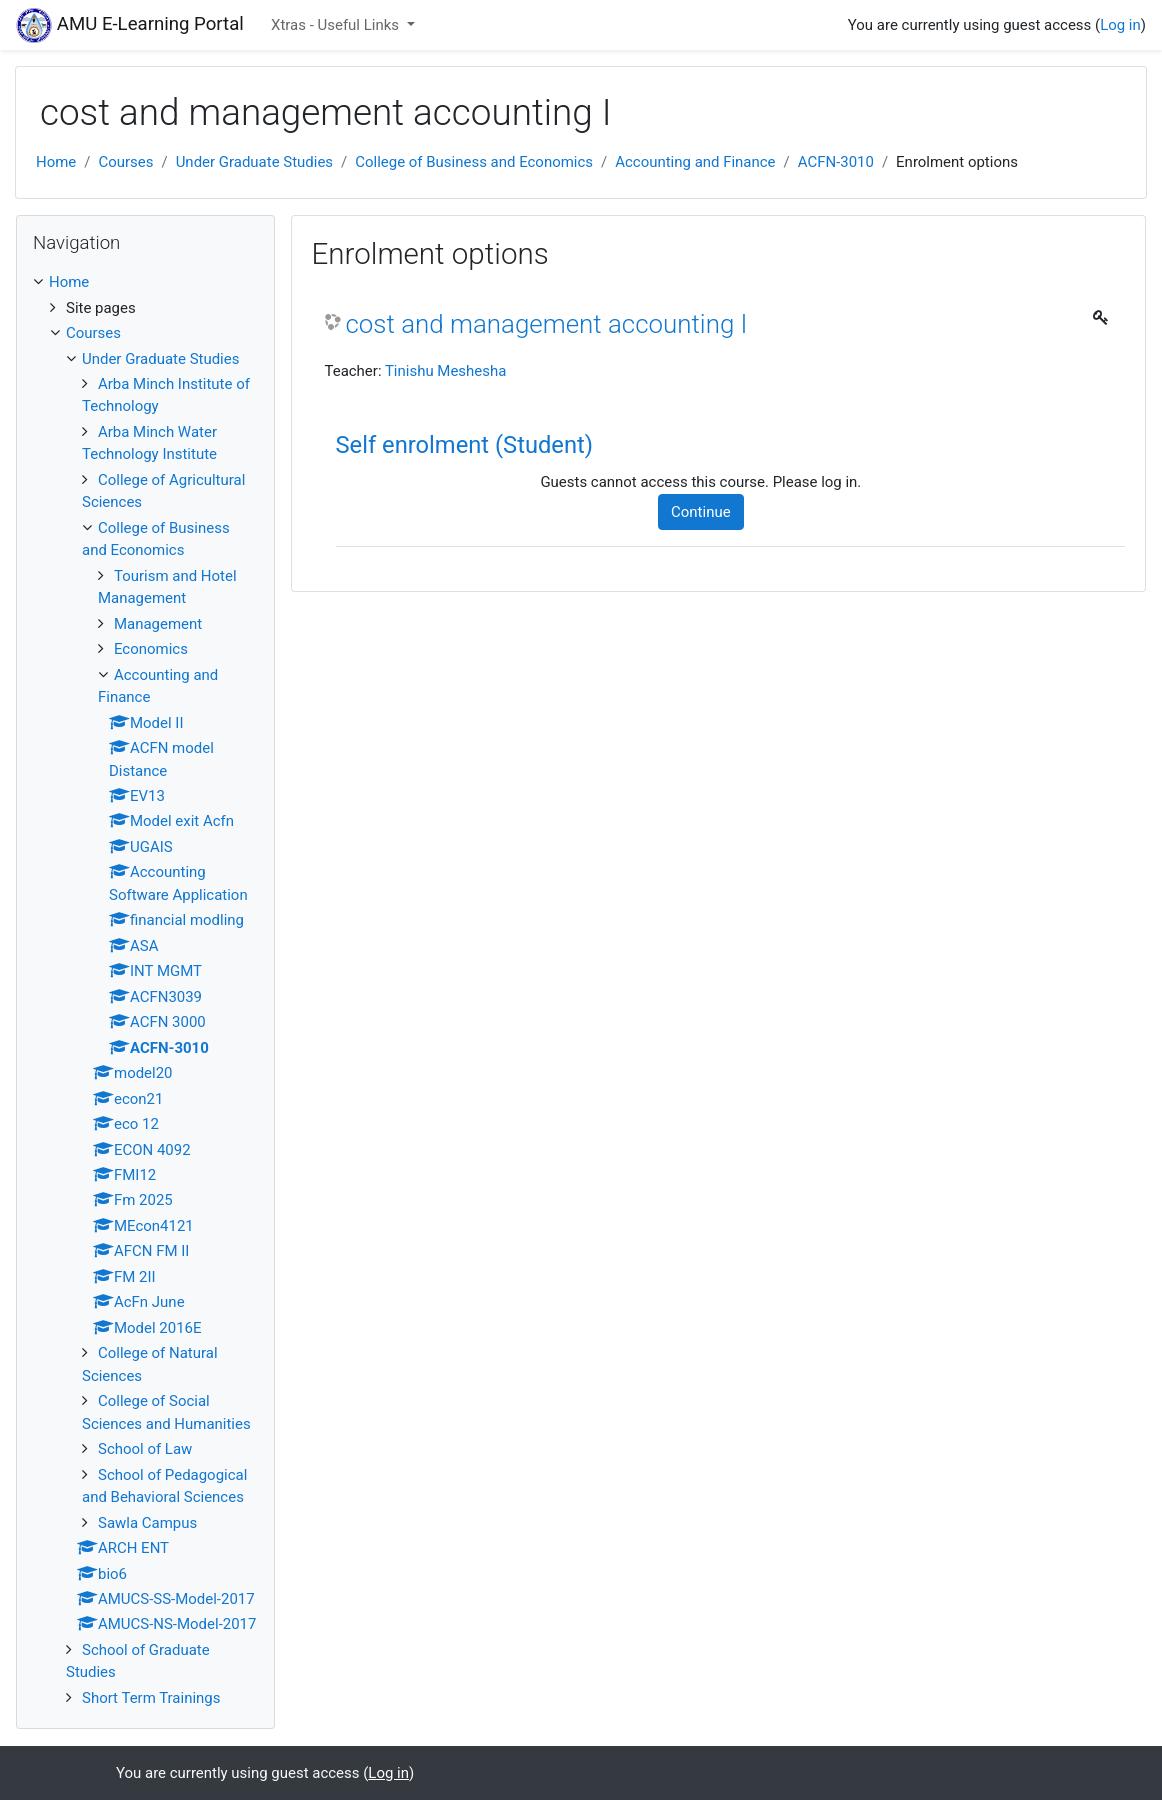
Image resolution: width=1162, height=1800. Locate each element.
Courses (125, 162)
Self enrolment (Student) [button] (465, 445)
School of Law (145, 1449)
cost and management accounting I (547, 324)
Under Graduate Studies (254, 162)
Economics (151, 649)
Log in (1120, 25)
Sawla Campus (147, 1523)
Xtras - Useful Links (337, 25)
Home (56, 162)
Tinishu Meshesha (445, 371)
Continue (701, 512)
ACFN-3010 (836, 162)
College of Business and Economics (474, 162)
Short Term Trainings (151, 1698)
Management (158, 624)
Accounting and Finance (695, 162)
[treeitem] (145, 282)
